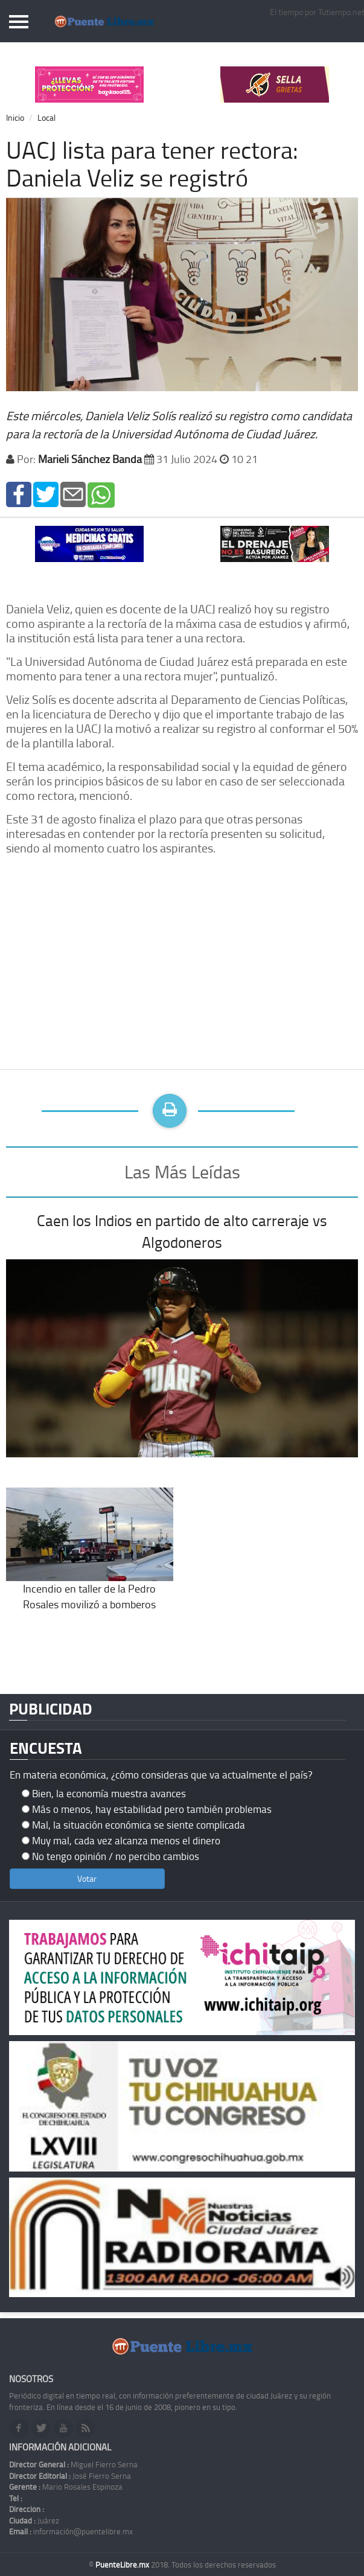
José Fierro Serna (70, 2475)
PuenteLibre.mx (123, 2564)
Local (46, 117)
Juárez (34, 2520)
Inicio (15, 117)
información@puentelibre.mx (71, 2531)
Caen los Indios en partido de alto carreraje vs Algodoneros (182, 1231)
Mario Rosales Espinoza (66, 2486)
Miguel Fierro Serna (73, 2464)
